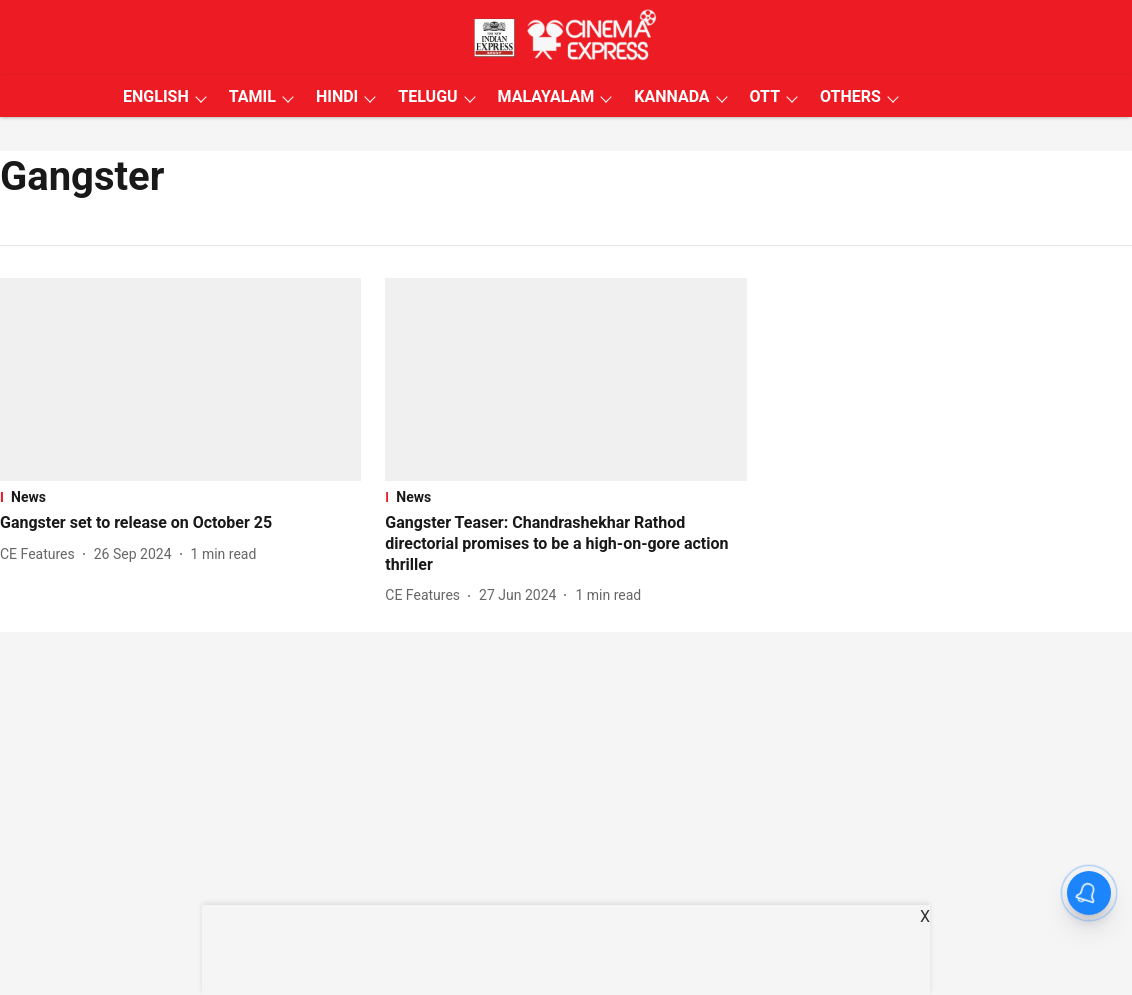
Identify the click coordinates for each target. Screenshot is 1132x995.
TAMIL (252, 96)
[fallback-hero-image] (180, 379)
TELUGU (427, 96)
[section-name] (180, 497)
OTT (765, 96)
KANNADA (671, 96)
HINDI (337, 96)
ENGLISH (156, 96)
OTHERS (850, 96)
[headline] (180, 523)
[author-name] (41, 554)
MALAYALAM (546, 96)
